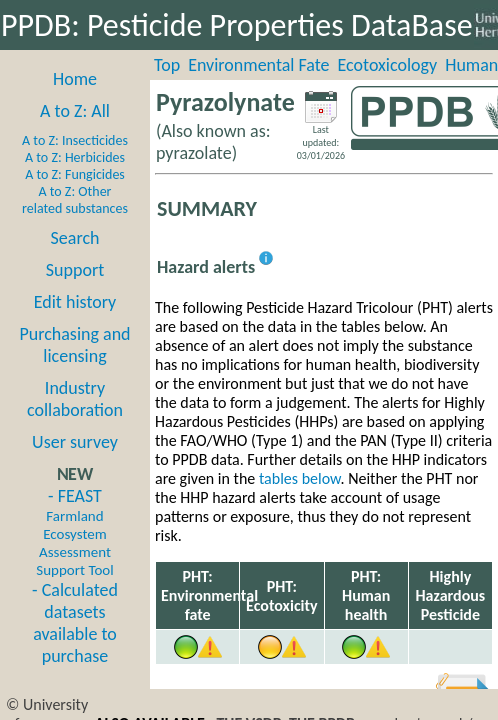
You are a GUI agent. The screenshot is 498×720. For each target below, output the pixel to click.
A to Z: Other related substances (75, 200)
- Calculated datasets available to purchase (75, 623)
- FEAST (74, 532)
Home (75, 79)
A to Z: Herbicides (75, 157)
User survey (75, 442)
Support (75, 270)
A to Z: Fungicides (75, 174)
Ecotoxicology (388, 65)
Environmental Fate (258, 65)
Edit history (75, 302)
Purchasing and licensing (74, 345)
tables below (300, 478)
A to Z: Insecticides (75, 140)
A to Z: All (75, 111)
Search (75, 238)
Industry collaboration (75, 399)
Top (167, 65)
